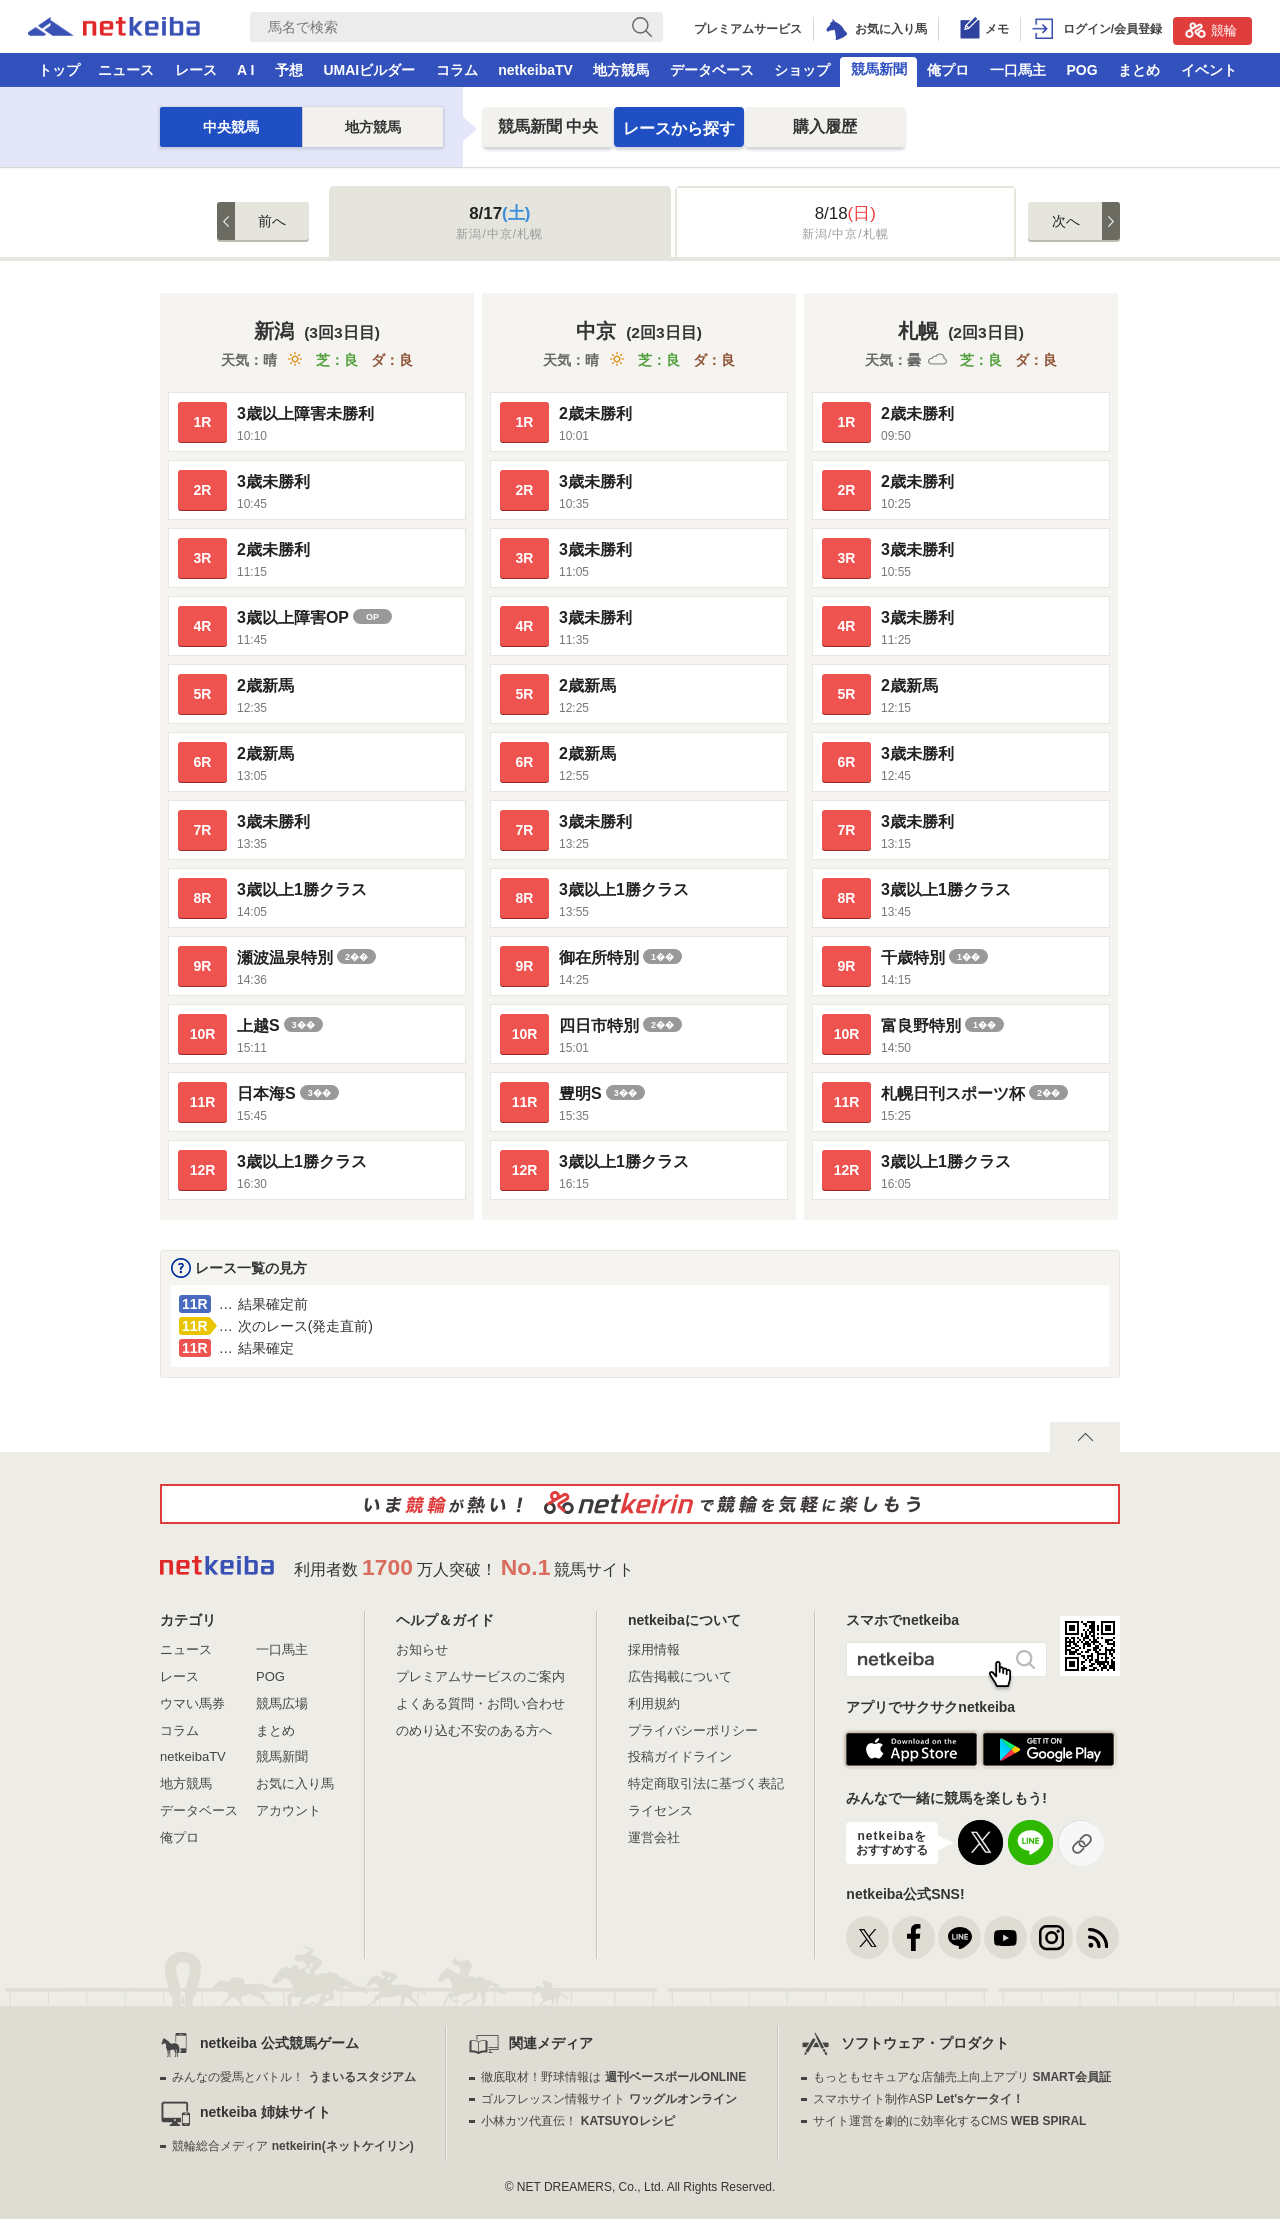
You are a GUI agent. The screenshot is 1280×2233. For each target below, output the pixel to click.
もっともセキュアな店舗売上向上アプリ (962, 2077)
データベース (712, 70)
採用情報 (654, 1649)
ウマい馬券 (192, 1703)
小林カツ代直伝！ (577, 2121)
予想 (289, 70)
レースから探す (679, 128)
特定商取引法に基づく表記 (706, 1783)
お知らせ (422, 1649)
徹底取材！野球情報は (613, 2077)
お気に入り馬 (295, 1783)
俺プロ (948, 70)
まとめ (1139, 70)
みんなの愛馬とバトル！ (293, 2077)
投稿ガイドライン (680, 1756)
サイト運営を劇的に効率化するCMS (949, 2121)
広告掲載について (680, 1676)
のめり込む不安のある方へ (474, 1730)
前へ (272, 221)
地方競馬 (621, 70)
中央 (548, 126)
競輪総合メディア (292, 2146)
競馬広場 (282, 1703)
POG (1081, 70)
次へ (1066, 221)
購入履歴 (825, 126)
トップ (59, 70)
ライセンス (660, 1810)
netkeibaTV (535, 70)
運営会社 (654, 1837)
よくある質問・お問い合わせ (480, 1703)
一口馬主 (1018, 70)
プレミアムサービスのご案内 (480, 1676)
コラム (457, 70)
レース (196, 70)
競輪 (1211, 30)
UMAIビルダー (369, 70)
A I (245, 70)
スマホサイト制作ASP (918, 2099)
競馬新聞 (879, 69)
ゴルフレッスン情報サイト (608, 2099)
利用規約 (654, 1703)
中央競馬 (231, 127)
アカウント (288, 1810)
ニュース (126, 70)
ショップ (802, 70)
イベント (1209, 70)
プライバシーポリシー (693, 1730)
